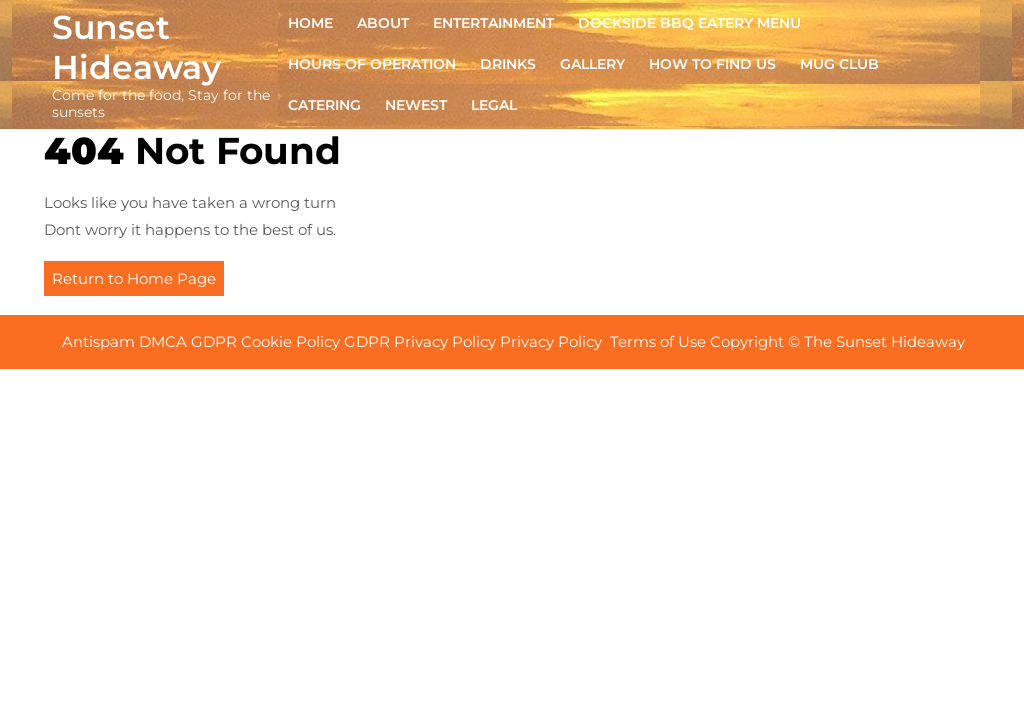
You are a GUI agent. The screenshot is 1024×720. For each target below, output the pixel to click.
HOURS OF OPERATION (372, 64)
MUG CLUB (839, 64)
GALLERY (592, 64)
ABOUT (383, 23)
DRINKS (508, 64)
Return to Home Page (138, 281)
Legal (494, 105)
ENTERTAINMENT (493, 23)
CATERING (324, 105)
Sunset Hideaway (136, 47)
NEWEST (416, 105)
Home (310, 23)
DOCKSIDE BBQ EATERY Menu (689, 23)
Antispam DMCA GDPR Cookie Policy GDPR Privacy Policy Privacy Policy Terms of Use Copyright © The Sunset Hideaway (515, 341)
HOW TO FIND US (712, 64)
